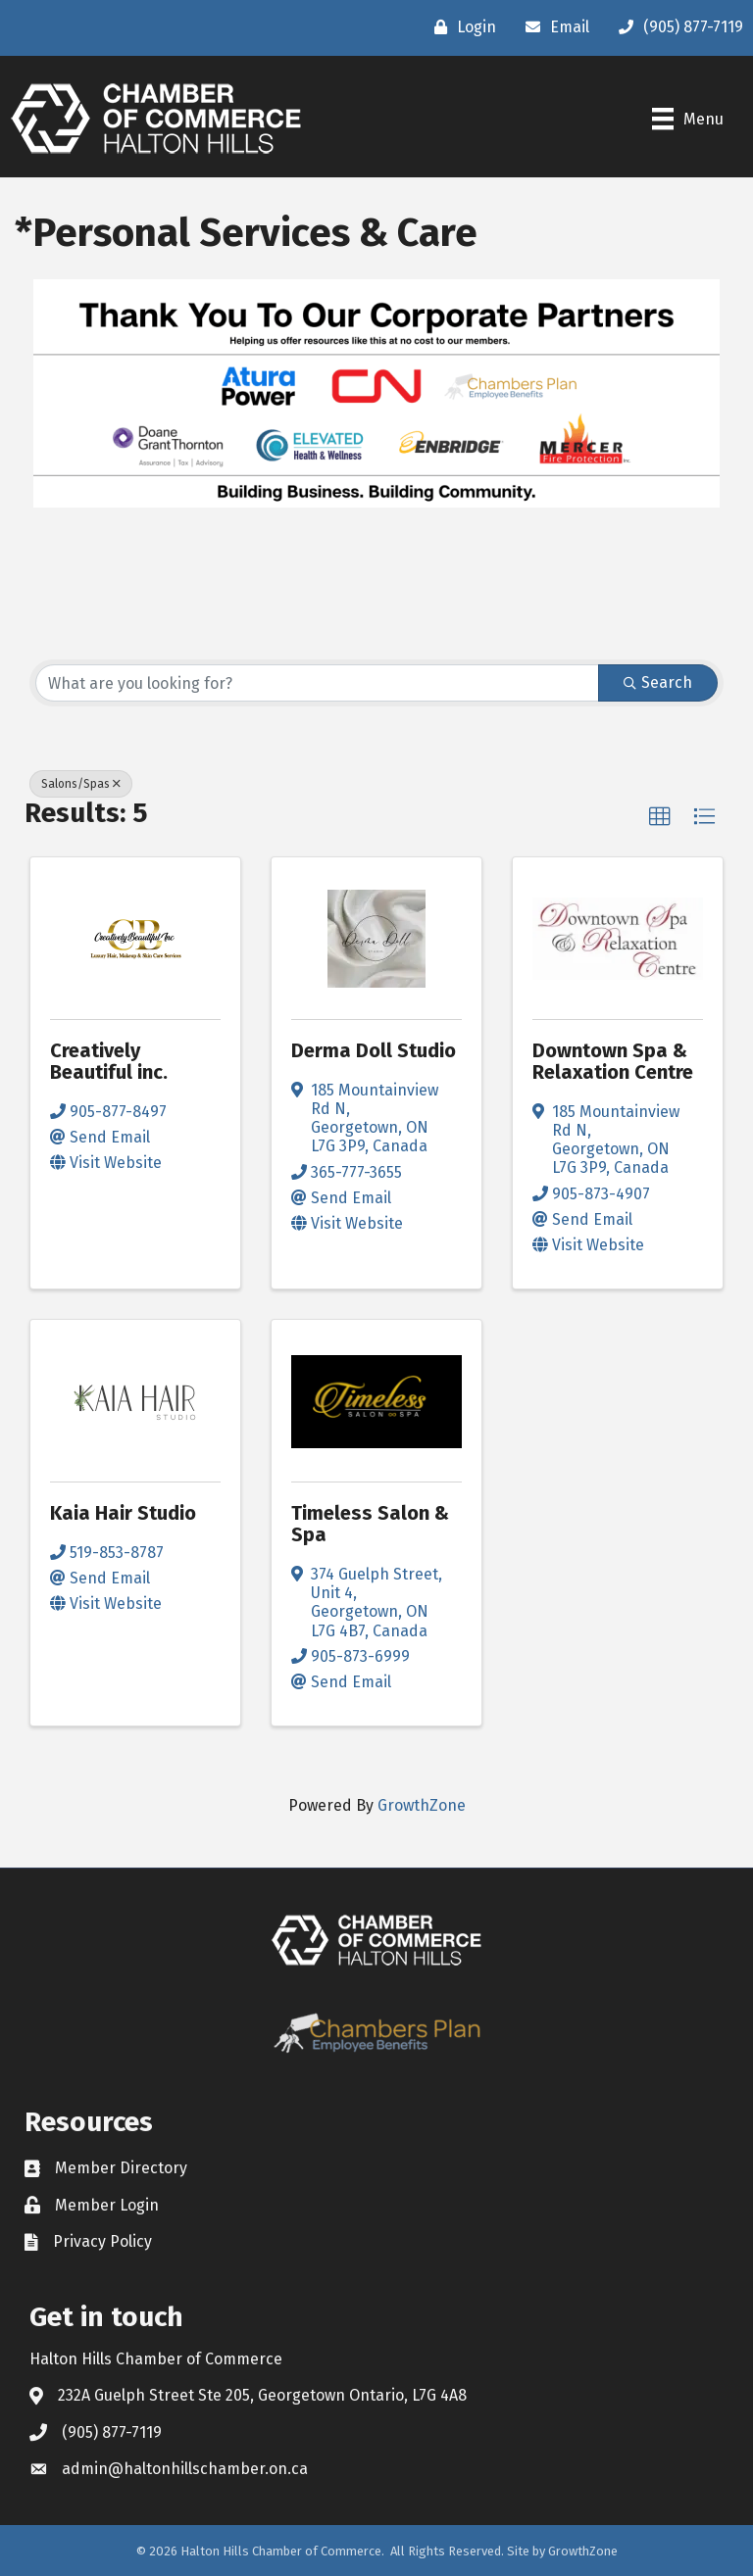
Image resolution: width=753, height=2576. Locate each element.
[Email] (552, 27)
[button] (659, 817)
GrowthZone (421, 1805)
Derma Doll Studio (373, 1050)
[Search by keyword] (317, 683)
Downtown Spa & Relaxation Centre (612, 1061)
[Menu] (687, 118)
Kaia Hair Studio (123, 1513)
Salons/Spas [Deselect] (81, 784)
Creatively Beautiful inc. (109, 1061)
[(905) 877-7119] (676, 27)
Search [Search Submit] (658, 682)
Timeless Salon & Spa (370, 1523)
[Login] (460, 27)
